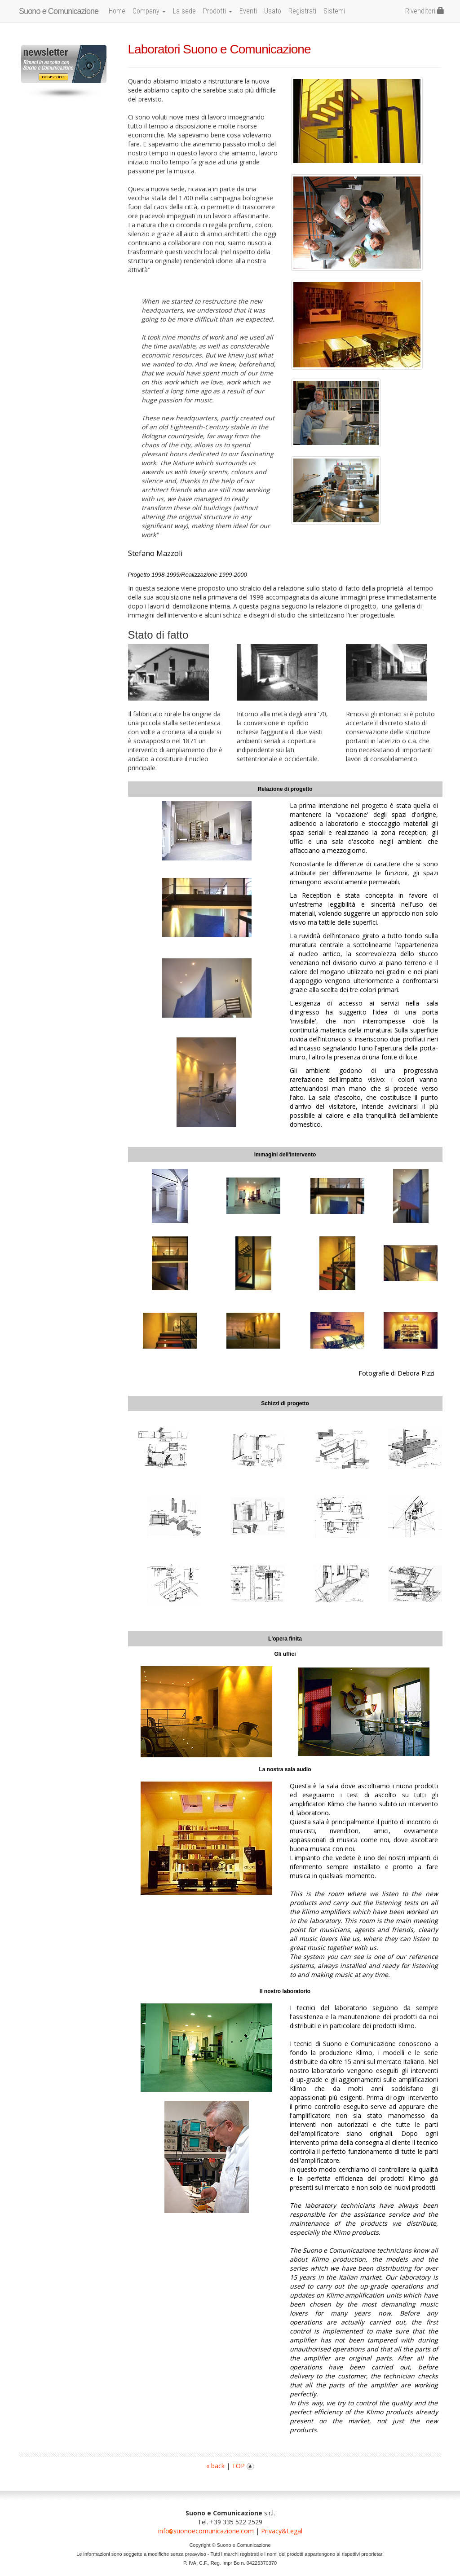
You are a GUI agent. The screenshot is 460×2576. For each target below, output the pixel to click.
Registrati (302, 11)
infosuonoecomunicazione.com (206, 2531)
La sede (184, 11)
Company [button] (149, 11)
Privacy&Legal (281, 2531)
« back (215, 2465)
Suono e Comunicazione (58, 11)
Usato (272, 11)
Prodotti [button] (217, 11)
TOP (243, 2465)
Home (117, 11)
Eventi (248, 11)
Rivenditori (424, 11)
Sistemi (334, 11)
